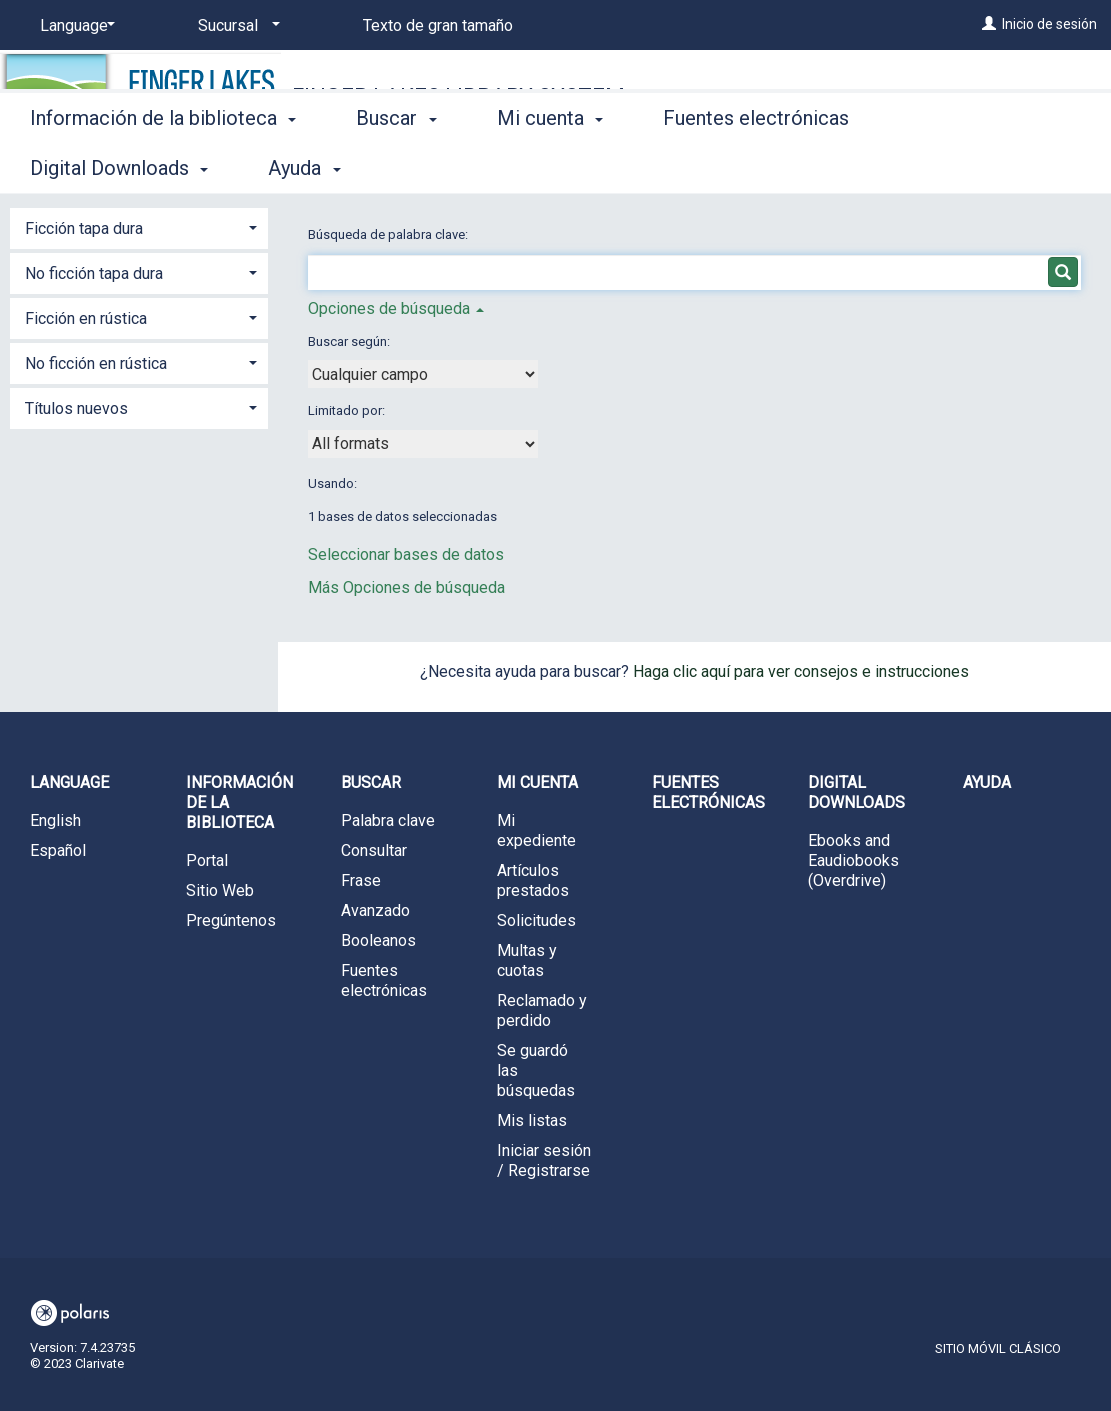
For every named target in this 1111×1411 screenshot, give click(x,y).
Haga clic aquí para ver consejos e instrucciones (801, 671)
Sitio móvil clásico (998, 1348)
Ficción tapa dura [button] (84, 228)
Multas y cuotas (527, 960)
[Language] (74, 26)
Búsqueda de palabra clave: (389, 234)
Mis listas (532, 1120)
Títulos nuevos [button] (76, 408)
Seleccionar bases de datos (406, 554)
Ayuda (987, 782)
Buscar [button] (396, 165)
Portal (207, 860)
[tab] (139, 226)
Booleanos (378, 940)
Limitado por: (348, 410)
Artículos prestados (533, 880)
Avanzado (375, 910)
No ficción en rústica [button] (96, 363)
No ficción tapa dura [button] (94, 273)
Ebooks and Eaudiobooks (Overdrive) (853, 860)
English (55, 820)
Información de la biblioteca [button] (163, 165)
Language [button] (69, 782)
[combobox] (423, 374)
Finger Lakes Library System (458, 96)
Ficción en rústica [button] (86, 318)
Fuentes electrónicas (756, 165)
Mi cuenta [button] (550, 165)
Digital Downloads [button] (856, 792)
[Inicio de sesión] (989, 24)
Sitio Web (220, 890)
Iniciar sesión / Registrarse (544, 1160)
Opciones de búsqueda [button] (396, 308)
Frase (361, 880)
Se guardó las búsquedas (536, 1070)
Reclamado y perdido (542, 1010)
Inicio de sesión (1049, 24)
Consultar (374, 850)
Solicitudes (536, 920)
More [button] (948, 168)
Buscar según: (350, 341)
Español (58, 850)
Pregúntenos (231, 920)
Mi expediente (536, 830)
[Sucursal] (235, 26)
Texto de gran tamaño (438, 25)
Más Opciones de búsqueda (406, 587)
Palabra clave (388, 820)
